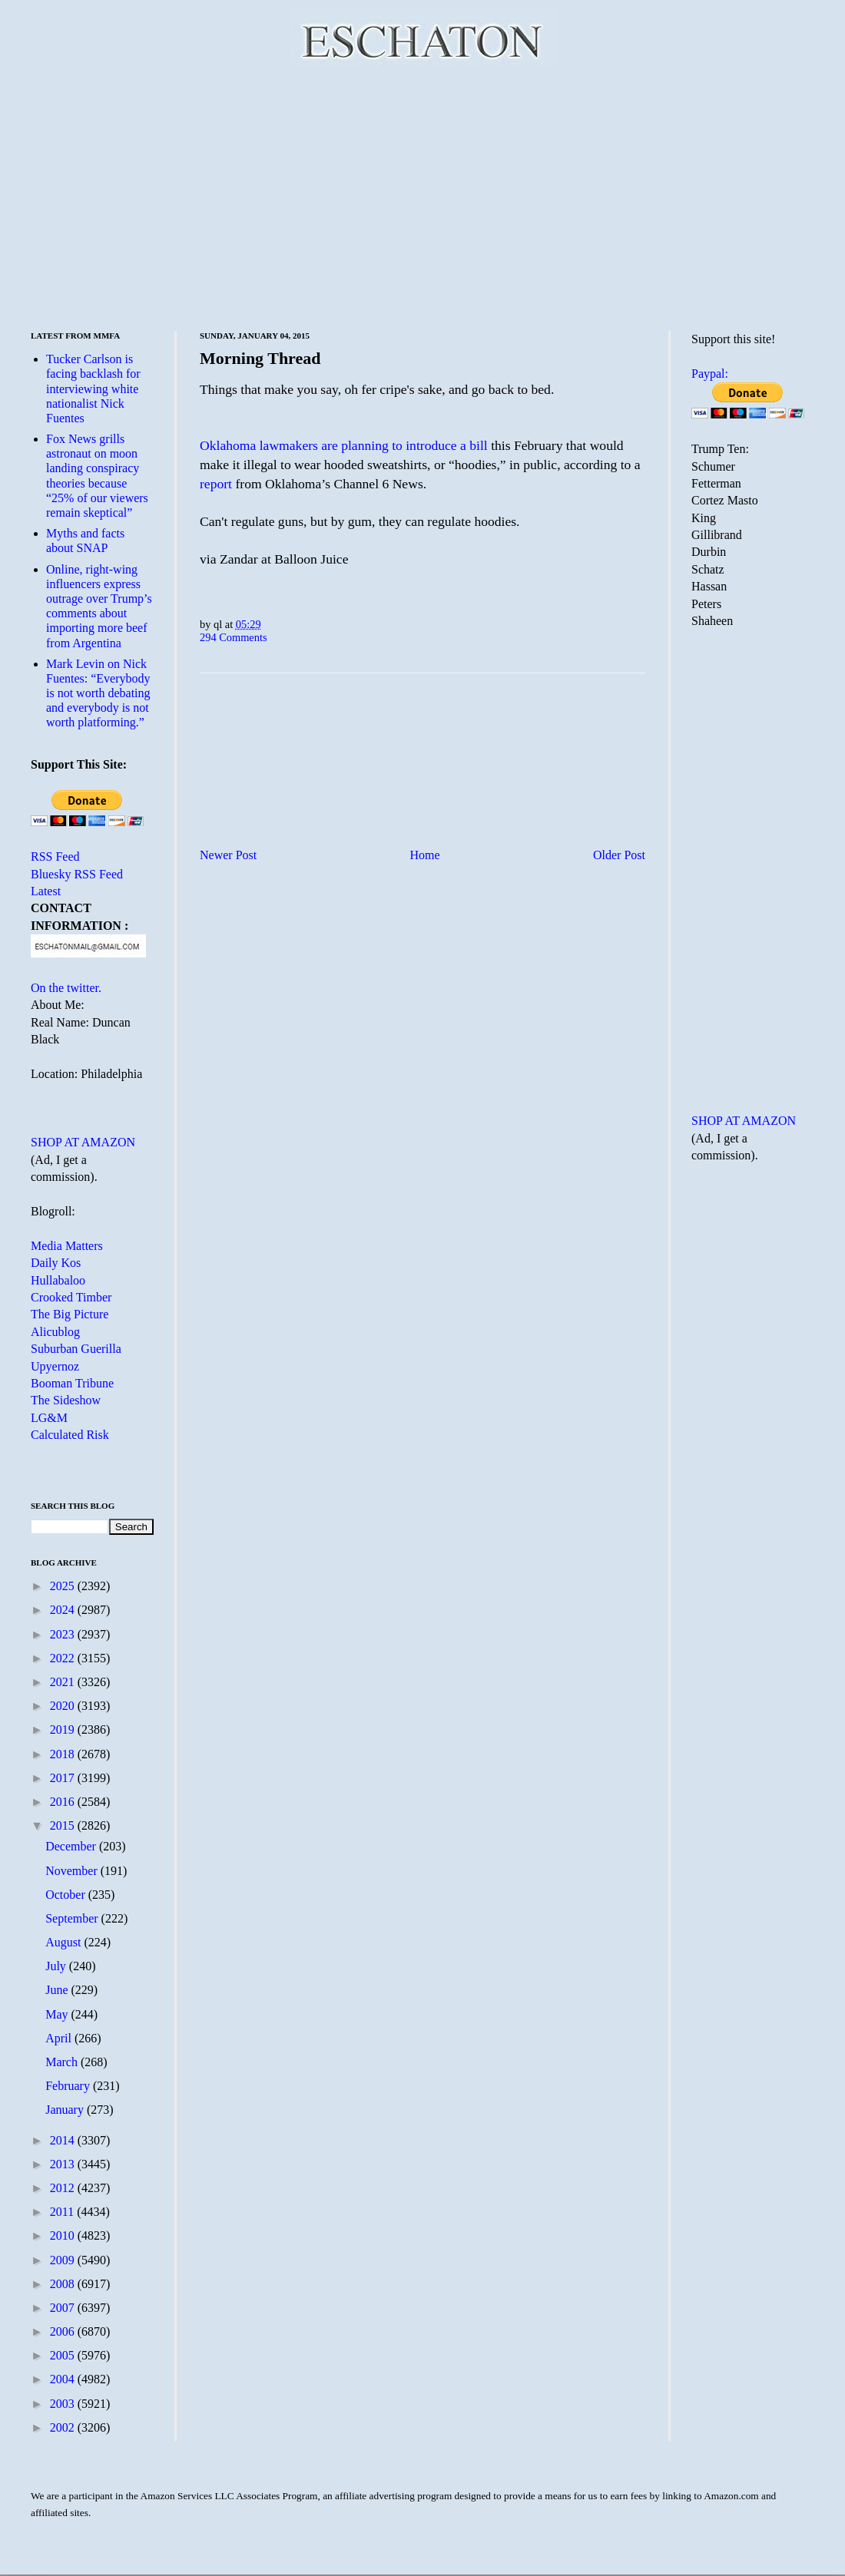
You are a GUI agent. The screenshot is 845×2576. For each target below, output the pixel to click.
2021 (64, 1681)
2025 (64, 1585)
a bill (474, 445)
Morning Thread (260, 358)
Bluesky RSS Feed (77, 874)
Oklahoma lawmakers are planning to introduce (330, 445)
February (69, 2085)
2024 (64, 1609)
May (58, 2014)
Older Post (619, 854)
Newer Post (228, 854)
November (73, 1870)
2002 (64, 2427)
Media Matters (67, 1245)
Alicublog (55, 1331)
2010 (64, 2235)
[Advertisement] (422, 195)
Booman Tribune (72, 1383)
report (216, 483)
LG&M (49, 1417)
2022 (64, 1658)
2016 (64, 1801)
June (58, 1989)
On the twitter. (66, 987)
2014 (64, 2140)
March (63, 2061)
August (64, 1942)
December (72, 1846)
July (57, 1966)
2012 (64, 2187)
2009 (64, 2260)
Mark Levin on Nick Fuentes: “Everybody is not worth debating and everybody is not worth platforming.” (98, 693)
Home (425, 854)
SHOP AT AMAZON (83, 1142)
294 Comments (233, 637)
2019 (64, 1729)
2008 (64, 2283)
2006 (64, 2331)
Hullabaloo (58, 1280)
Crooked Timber (71, 1297)
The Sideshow (66, 1400)
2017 (64, 1777)
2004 (64, 2379)
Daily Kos (56, 1262)
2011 (63, 2211)
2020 (64, 1705)
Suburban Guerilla (76, 1348)
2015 (64, 1825)
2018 (64, 1754)
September (73, 1918)
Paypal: (709, 373)
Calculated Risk (70, 1434)
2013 (64, 2164)
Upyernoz (55, 1366)
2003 (64, 2403)
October (66, 1894)
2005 (64, 2355)
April (60, 2038)
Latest (46, 891)
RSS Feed (55, 856)
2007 (64, 2307)
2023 (64, 1634)
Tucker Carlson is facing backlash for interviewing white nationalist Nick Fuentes (93, 388)
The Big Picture (69, 1314)
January (66, 2109)
